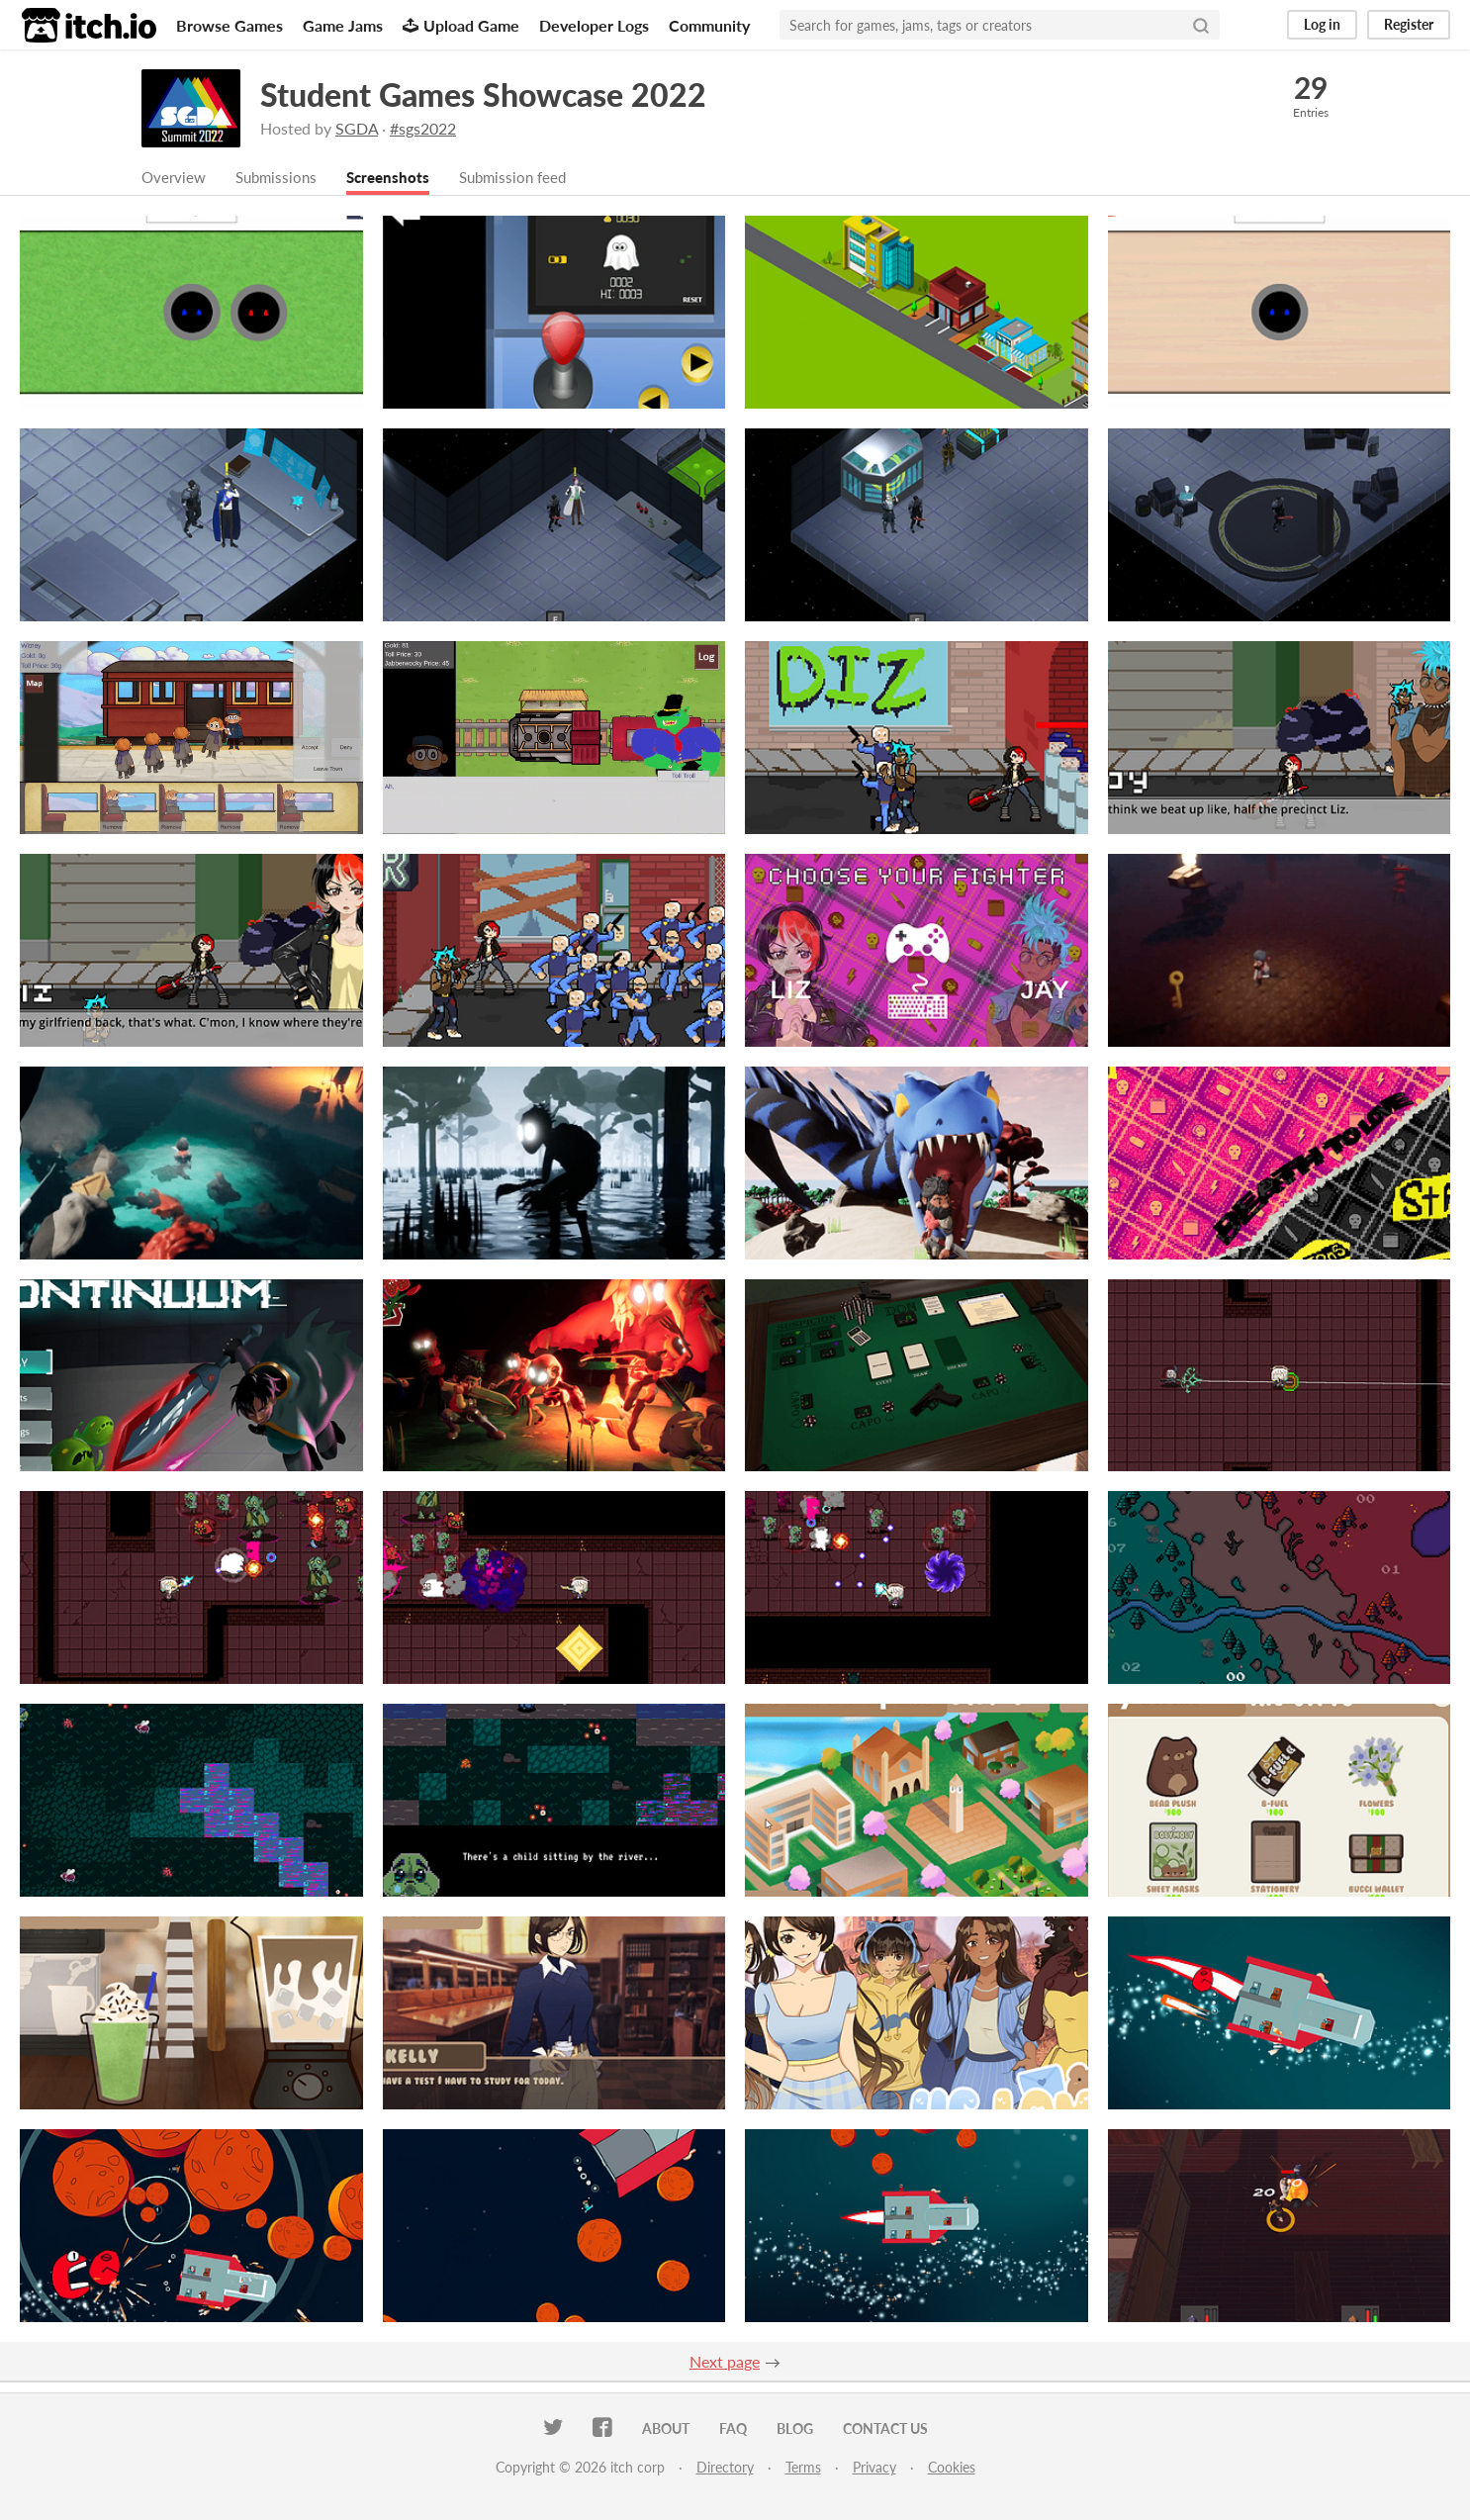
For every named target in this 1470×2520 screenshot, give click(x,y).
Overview (175, 177)
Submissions (281, 177)
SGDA (356, 128)
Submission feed (528, 177)
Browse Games (229, 25)
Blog (795, 2429)
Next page (724, 2362)
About (665, 2429)
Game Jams (343, 25)
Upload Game (461, 25)
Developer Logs (594, 25)
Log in (1322, 24)
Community (709, 25)
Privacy (874, 2468)
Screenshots (397, 177)
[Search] (1201, 25)
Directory (725, 2468)
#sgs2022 (423, 128)
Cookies (951, 2468)
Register (1408, 24)
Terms (803, 2468)
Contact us (885, 2429)
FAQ (733, 2429)
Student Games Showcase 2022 (483, 94)
